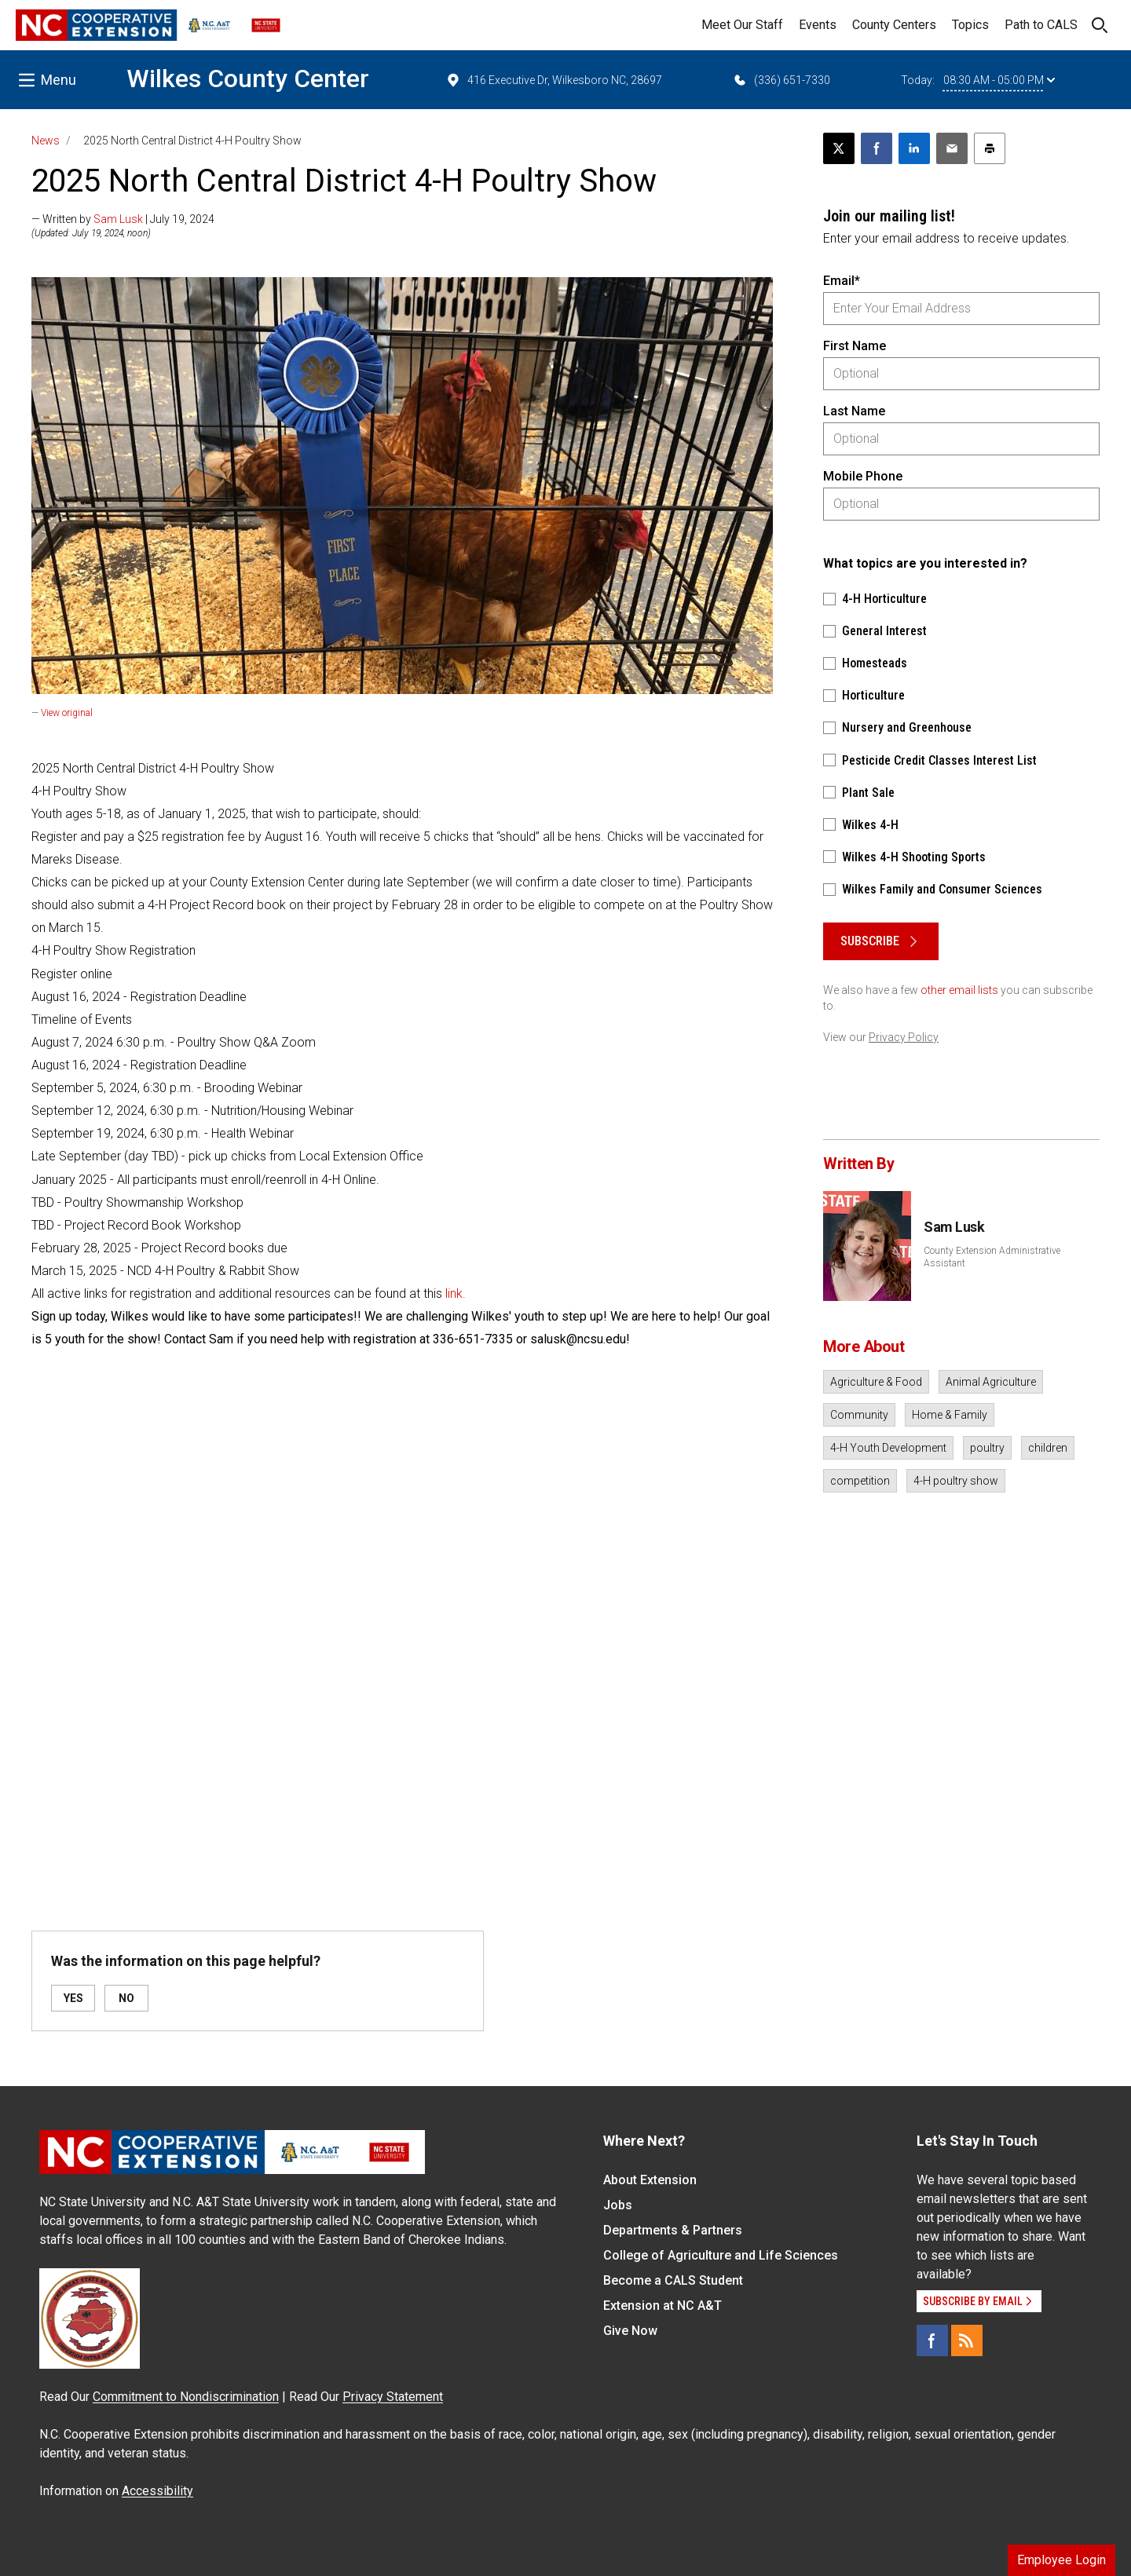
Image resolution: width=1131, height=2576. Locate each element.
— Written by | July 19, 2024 (122, 219)
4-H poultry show (955, 1480)
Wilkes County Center (247, 78)
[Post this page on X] (839, 148)
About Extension (650, 2179)
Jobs (617, 2205)
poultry (987, 1447)
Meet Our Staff (742, 24)
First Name (854, 345)
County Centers (894, 24)
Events (817, 24)
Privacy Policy (904, 1037)
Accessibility (157, 2490)
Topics (970, 24)
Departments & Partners (672, 2230)
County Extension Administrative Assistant (992, 1257)
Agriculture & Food (876, 1382)
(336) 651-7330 (781, 80)
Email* (841, 280)
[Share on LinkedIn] (914, 148)
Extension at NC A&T (662, 2305)
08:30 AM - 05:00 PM (999, 80)
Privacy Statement (392, 2396)
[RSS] (967, 2340)
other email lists (959, 990)
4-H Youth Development (888, 1447)
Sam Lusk (118, 219)
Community (859, 1415)
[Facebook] (932, 2340)
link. (455, 1293)
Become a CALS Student (673, 2280)
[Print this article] (989, 148)
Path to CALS (1041, 24)
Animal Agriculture (991, 1382)
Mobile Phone (862, 476)
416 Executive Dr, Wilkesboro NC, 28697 (553, 80)
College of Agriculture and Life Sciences (720, 2255)
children (1047, 1447)
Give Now (630, 2330)
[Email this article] (952, 148)
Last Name (854, 411)
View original (67, 712)
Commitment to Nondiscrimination (186, 2396)
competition (860, 1480)
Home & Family (949, 1415)
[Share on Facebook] (876, 148)
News (45, 140)
